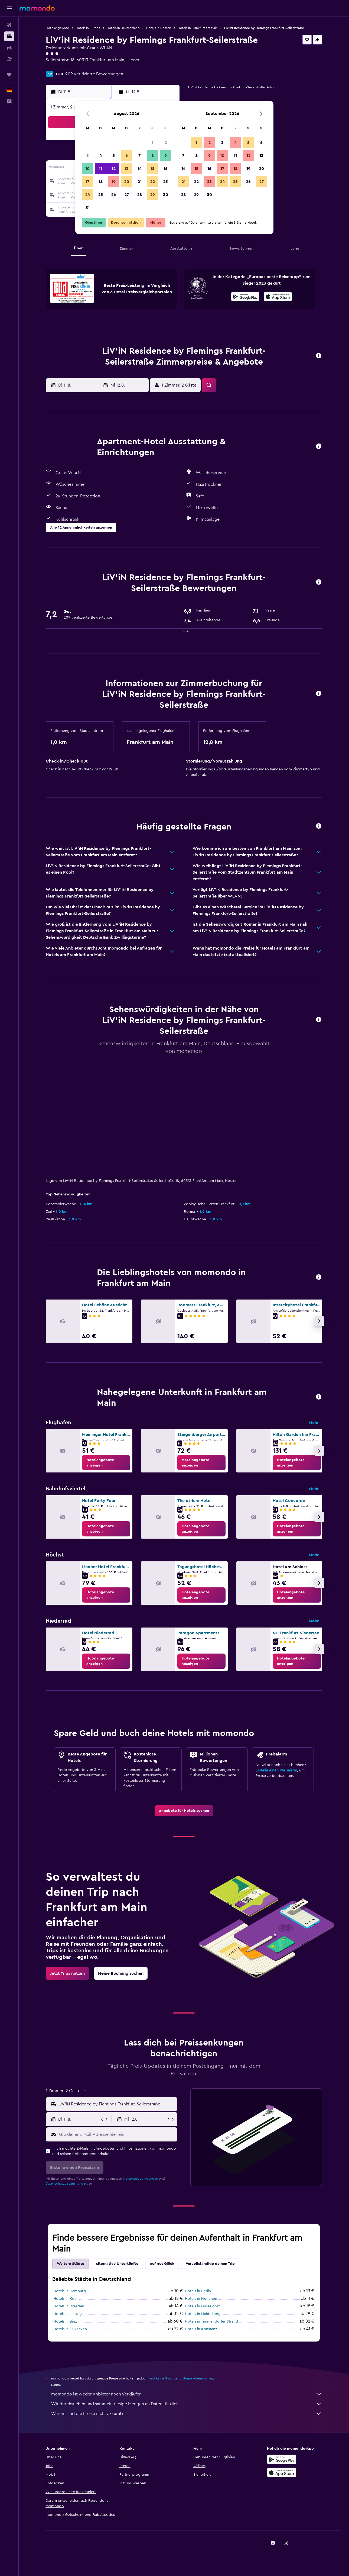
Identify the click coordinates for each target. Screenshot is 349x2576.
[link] (106, 1462)
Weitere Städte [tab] (70, 2264)
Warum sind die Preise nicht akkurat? (186, 2413)
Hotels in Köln (65, 2299)
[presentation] (278, 296)
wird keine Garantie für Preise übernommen (180, 2378)
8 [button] (152, 155)
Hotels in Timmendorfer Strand (211, 2321)
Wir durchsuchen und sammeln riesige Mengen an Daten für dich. (186, 2404)
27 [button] (126, 194)
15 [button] (153, 168)
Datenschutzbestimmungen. (67, 2183)
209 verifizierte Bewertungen (94, 74)
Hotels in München (201, 2299)
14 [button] (140, 168)
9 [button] (165, 155)
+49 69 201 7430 (61, 66)
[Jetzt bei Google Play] (245, 297)
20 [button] (126, 181)
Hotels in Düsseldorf (202, 2306)
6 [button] (126, 155)
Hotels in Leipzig (67, 2314)
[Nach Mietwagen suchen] (9, 47)
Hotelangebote (57, 28)
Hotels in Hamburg (69, 2291)
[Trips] (9, 74)
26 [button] (113, 194)
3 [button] (87, 155)
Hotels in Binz (65, 2321)
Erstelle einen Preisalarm (276, 1770)
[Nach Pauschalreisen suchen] (9, 59)
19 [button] (114, 181)
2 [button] (165, 142)
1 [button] (152, 142)
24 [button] (87, 194)
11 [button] (100, 168)
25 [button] (100, 194)
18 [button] (101, 181)
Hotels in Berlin (198, 2291)
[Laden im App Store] (278, 297)
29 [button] (152, 194)
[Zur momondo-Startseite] (37, 8)
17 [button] (87, 181)
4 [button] (100, 155)
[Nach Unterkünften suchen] (9, 36)
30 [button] (165, 194)
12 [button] (114, 168)
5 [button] (113, 155)
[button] (9, 8)
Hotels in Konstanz (201, 2329)
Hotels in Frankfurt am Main (198, 28)
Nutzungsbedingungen (140, 2178)
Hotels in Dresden (68, 2306)
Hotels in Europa (88, 28)
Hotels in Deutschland (123, 28)
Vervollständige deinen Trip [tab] (210, 2264)
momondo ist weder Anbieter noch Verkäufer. (186, 2394)
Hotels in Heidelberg (203, 2314)
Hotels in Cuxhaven (70, 2329)
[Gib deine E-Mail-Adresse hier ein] (117, 2134)
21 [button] (140, 181)
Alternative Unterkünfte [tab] (117, 2264)
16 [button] (166, 168)
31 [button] (88, 207)
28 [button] (139, 194)
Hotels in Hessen (158, 28)
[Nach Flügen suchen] (9, 25)
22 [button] (152, 181)
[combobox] (116, 2104)
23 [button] (165, 181)
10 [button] (87, 168)
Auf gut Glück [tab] (162, 2264)
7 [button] (139, 155)
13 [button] (127, 168)
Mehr (314, 1422)
